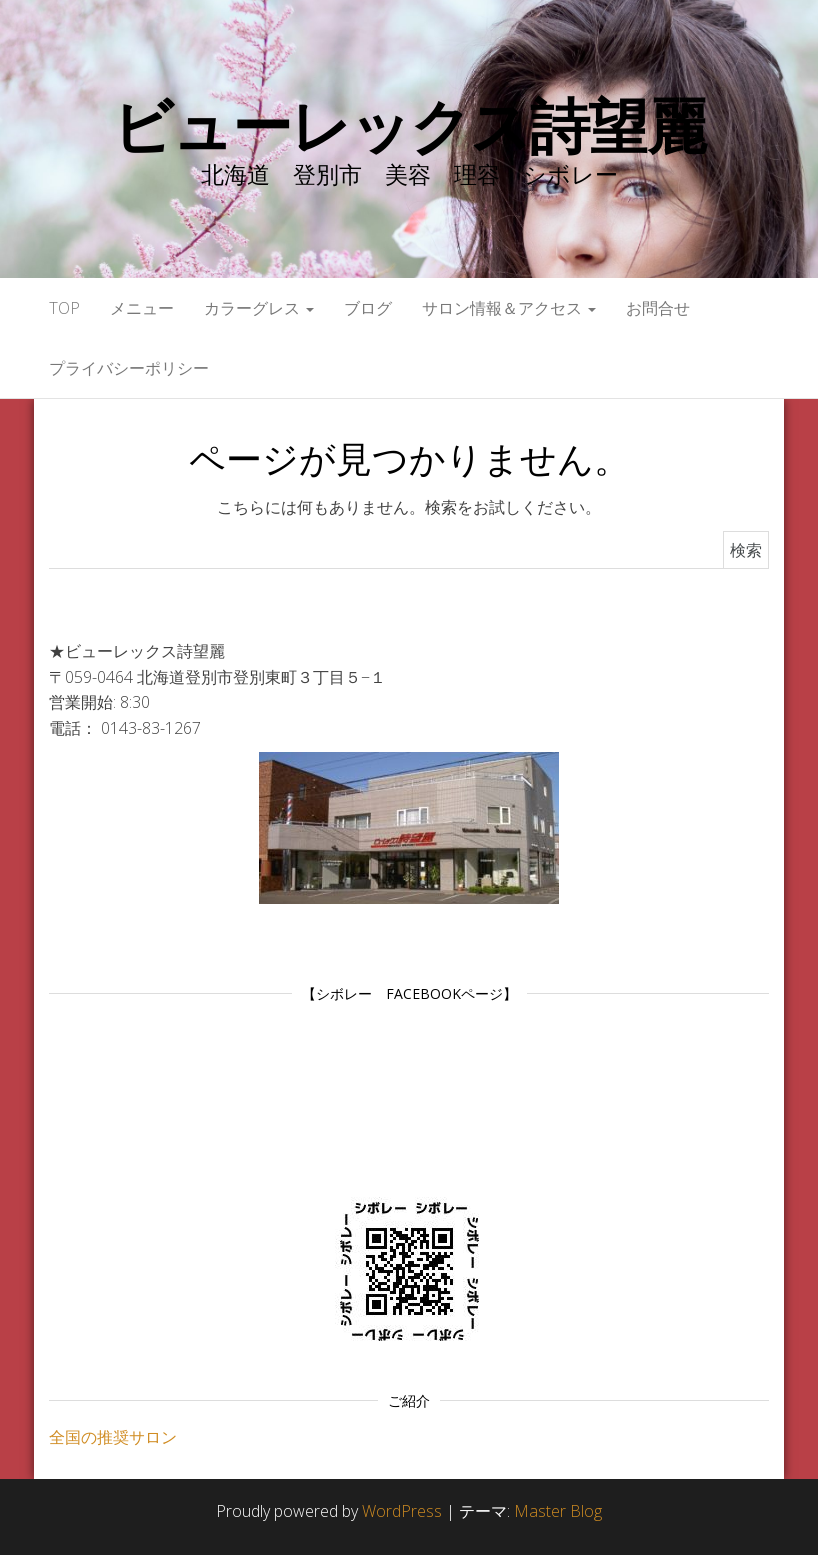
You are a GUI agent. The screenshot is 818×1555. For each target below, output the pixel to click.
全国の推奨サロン (113, 1437)
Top (64, 308)
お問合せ (658, 308)
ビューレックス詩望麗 (409, 125)
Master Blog (558, 1511)
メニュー (142, 308)
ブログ (368, 308)
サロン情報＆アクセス (509, 308)
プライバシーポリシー (129, 368)
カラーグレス (259, 308)
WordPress (402, 1511)
